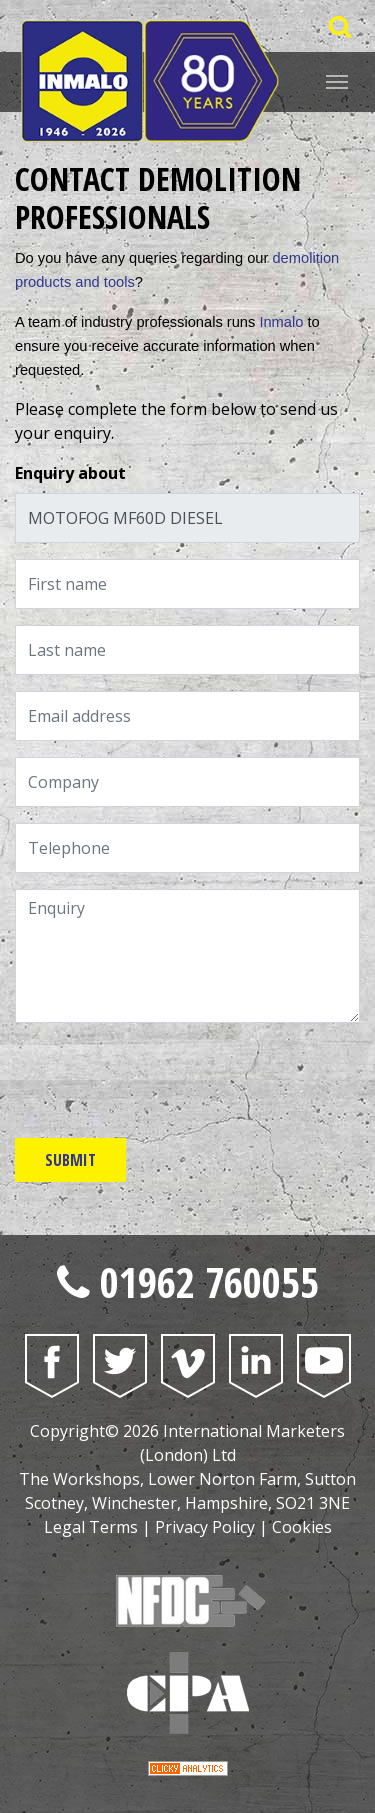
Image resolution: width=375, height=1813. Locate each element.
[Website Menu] (337, 80)
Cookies (302, 1527)
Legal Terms (91, 1527)
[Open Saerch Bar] (339, 26)
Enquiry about (70, 473)
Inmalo (281, 322)
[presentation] (167, 1078)
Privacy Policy (205, 1527)
